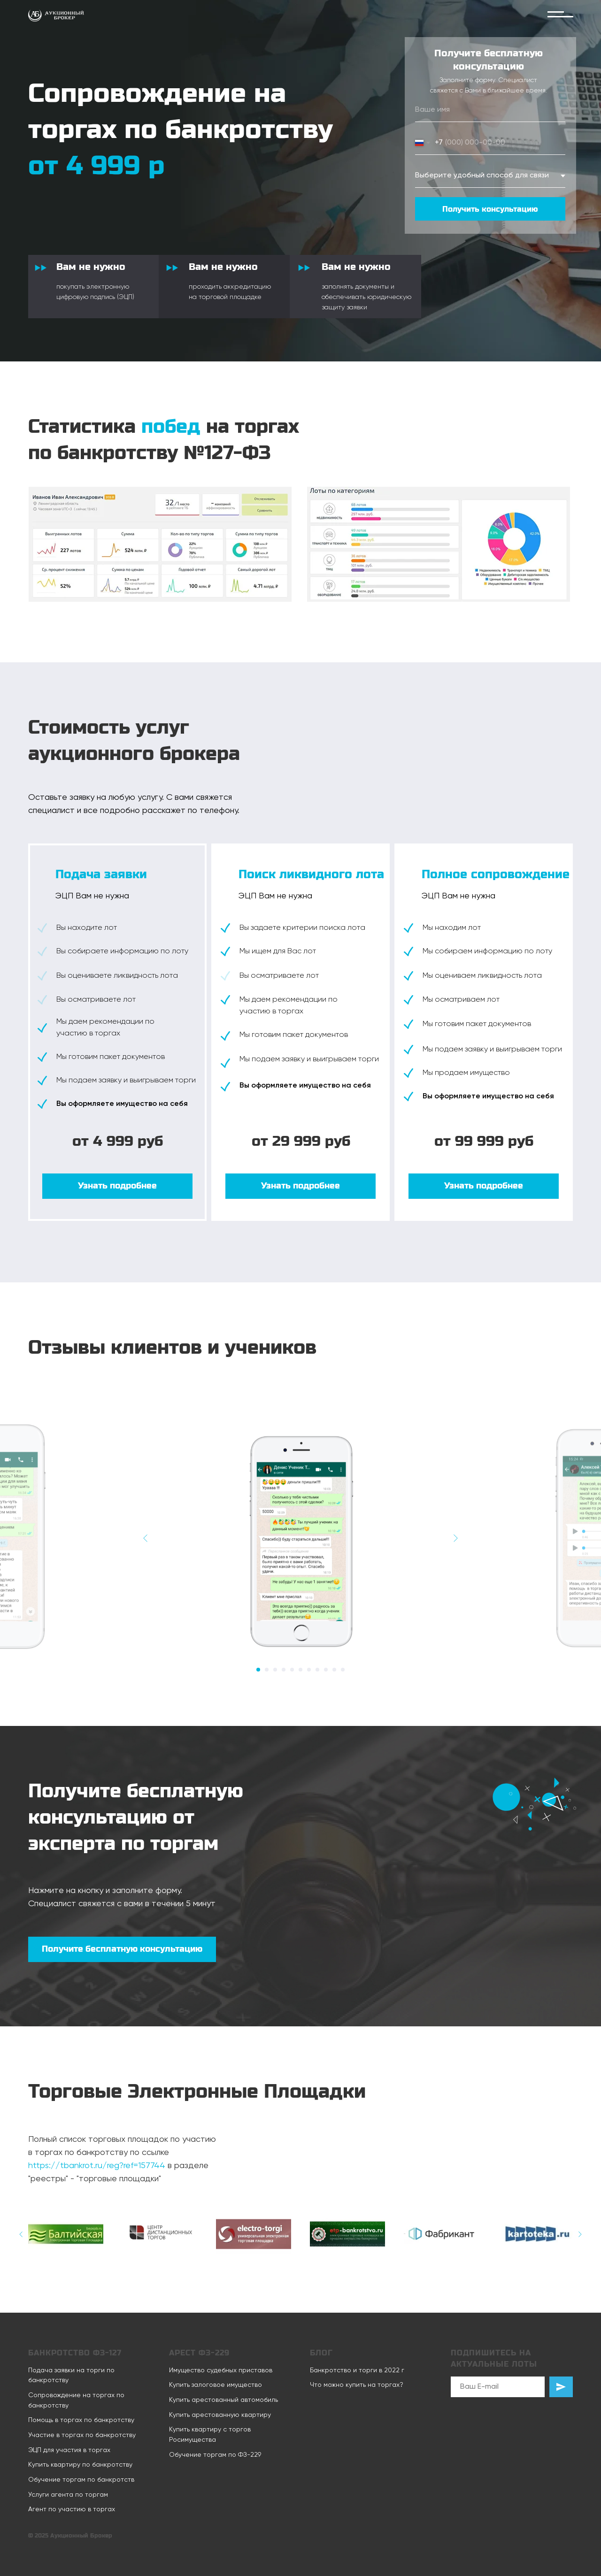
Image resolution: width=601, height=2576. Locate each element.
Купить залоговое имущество (215, 2385)
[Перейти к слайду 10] (334, 1669)
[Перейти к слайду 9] (326, 1669)
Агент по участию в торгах (71, 2509)
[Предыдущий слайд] (145, 1538)
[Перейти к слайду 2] (267, 1669)
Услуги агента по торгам (68, 2495)
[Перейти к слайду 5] (292, 1669)
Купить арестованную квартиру (220, 2415)
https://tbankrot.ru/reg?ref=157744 (96, 2166)
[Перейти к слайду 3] (275, 1669)
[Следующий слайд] (455, 1538)
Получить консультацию (490, 209)
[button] (117, 1186)
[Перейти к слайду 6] (300, 1669)
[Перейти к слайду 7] (309, 1669)
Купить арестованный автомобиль (223, 2400)
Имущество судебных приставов (220, 2370)
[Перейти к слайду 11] (343, 1669)
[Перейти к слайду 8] (317, 1669)
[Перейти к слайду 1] (258, 1669)
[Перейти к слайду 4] (283, 1669)
